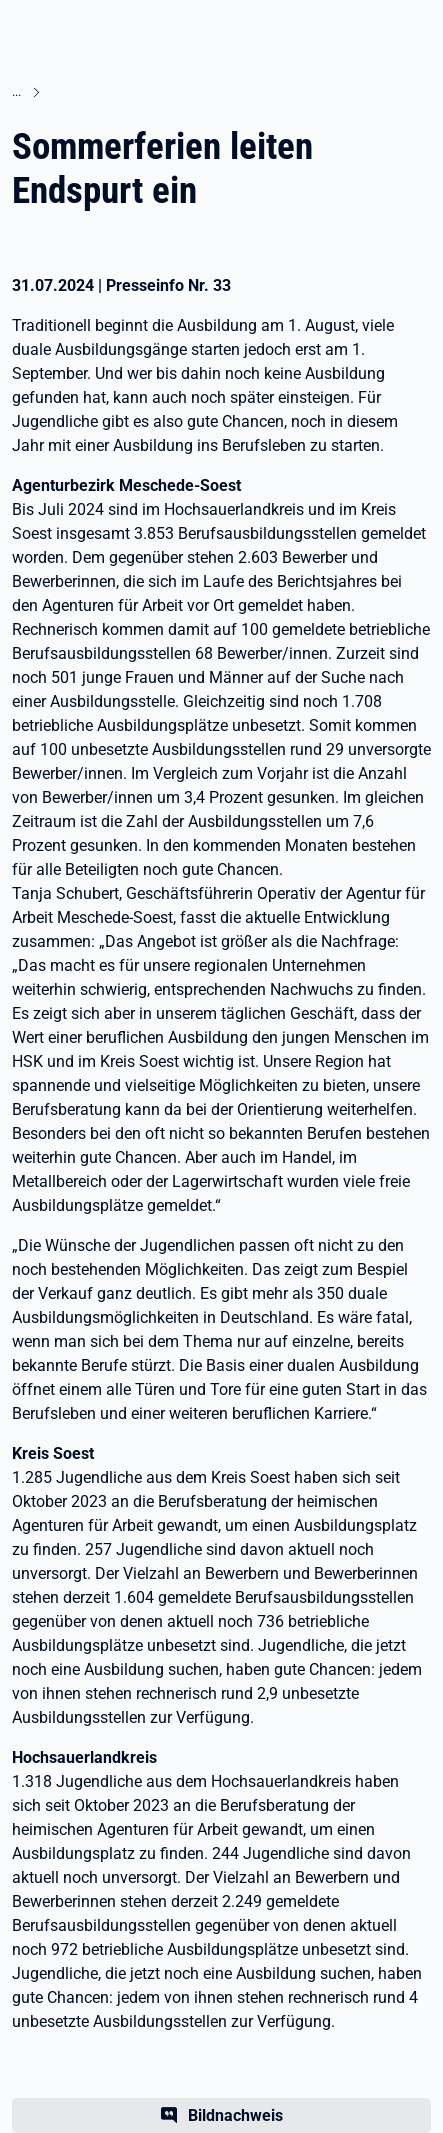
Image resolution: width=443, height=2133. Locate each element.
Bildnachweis (235, 2115)
